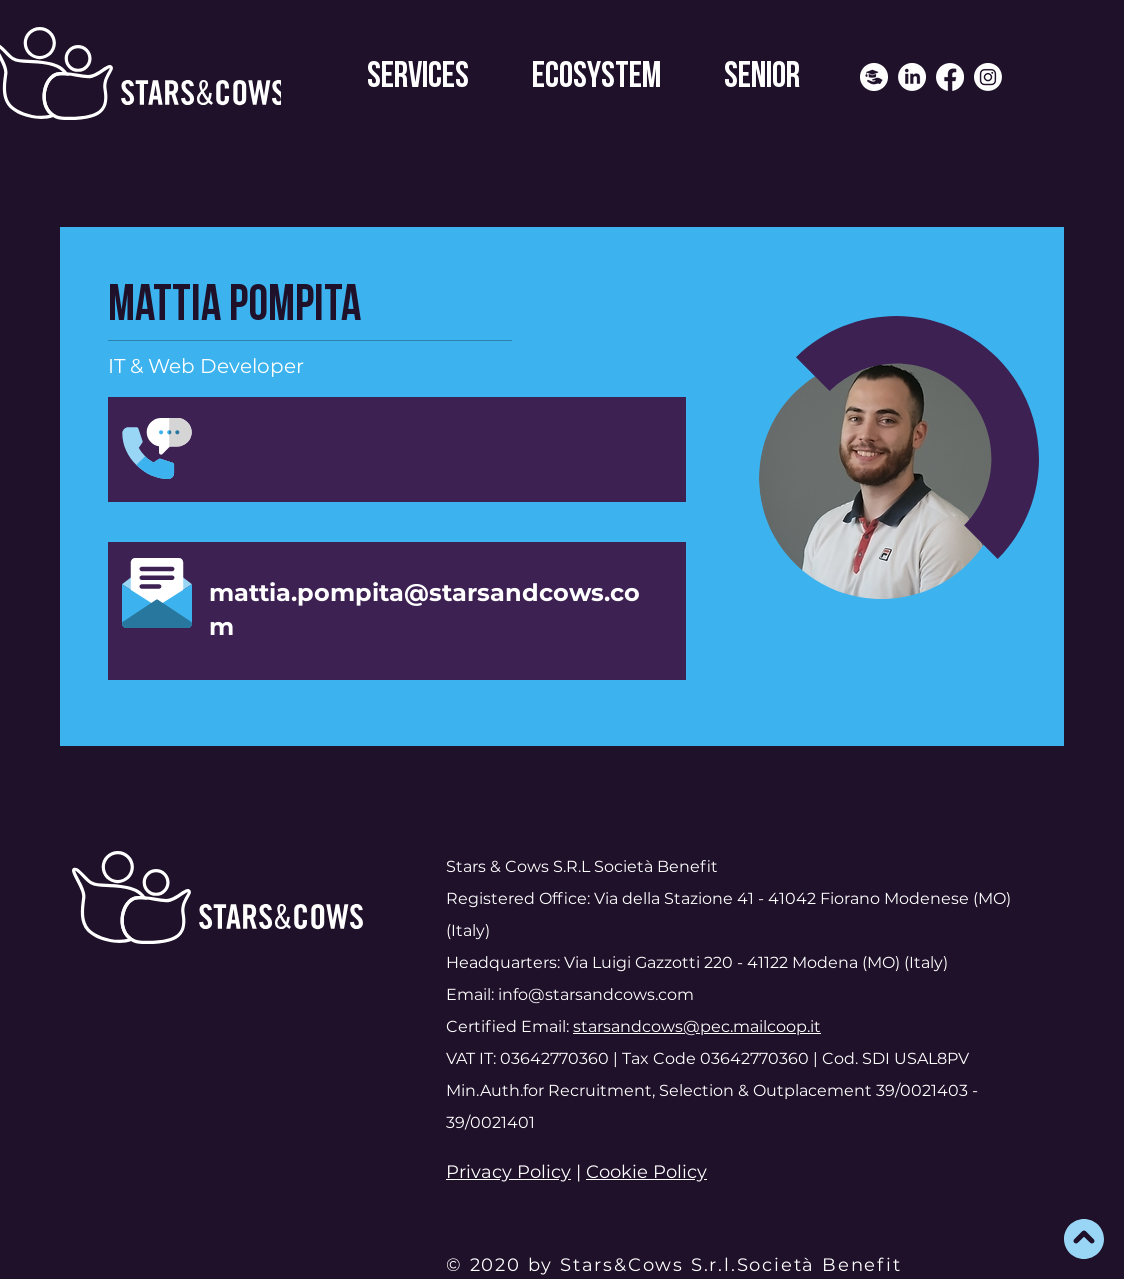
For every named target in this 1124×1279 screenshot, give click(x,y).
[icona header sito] (874, 77)
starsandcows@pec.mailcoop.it (697, 1026)
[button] (417, 77)
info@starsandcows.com (596, 994)
